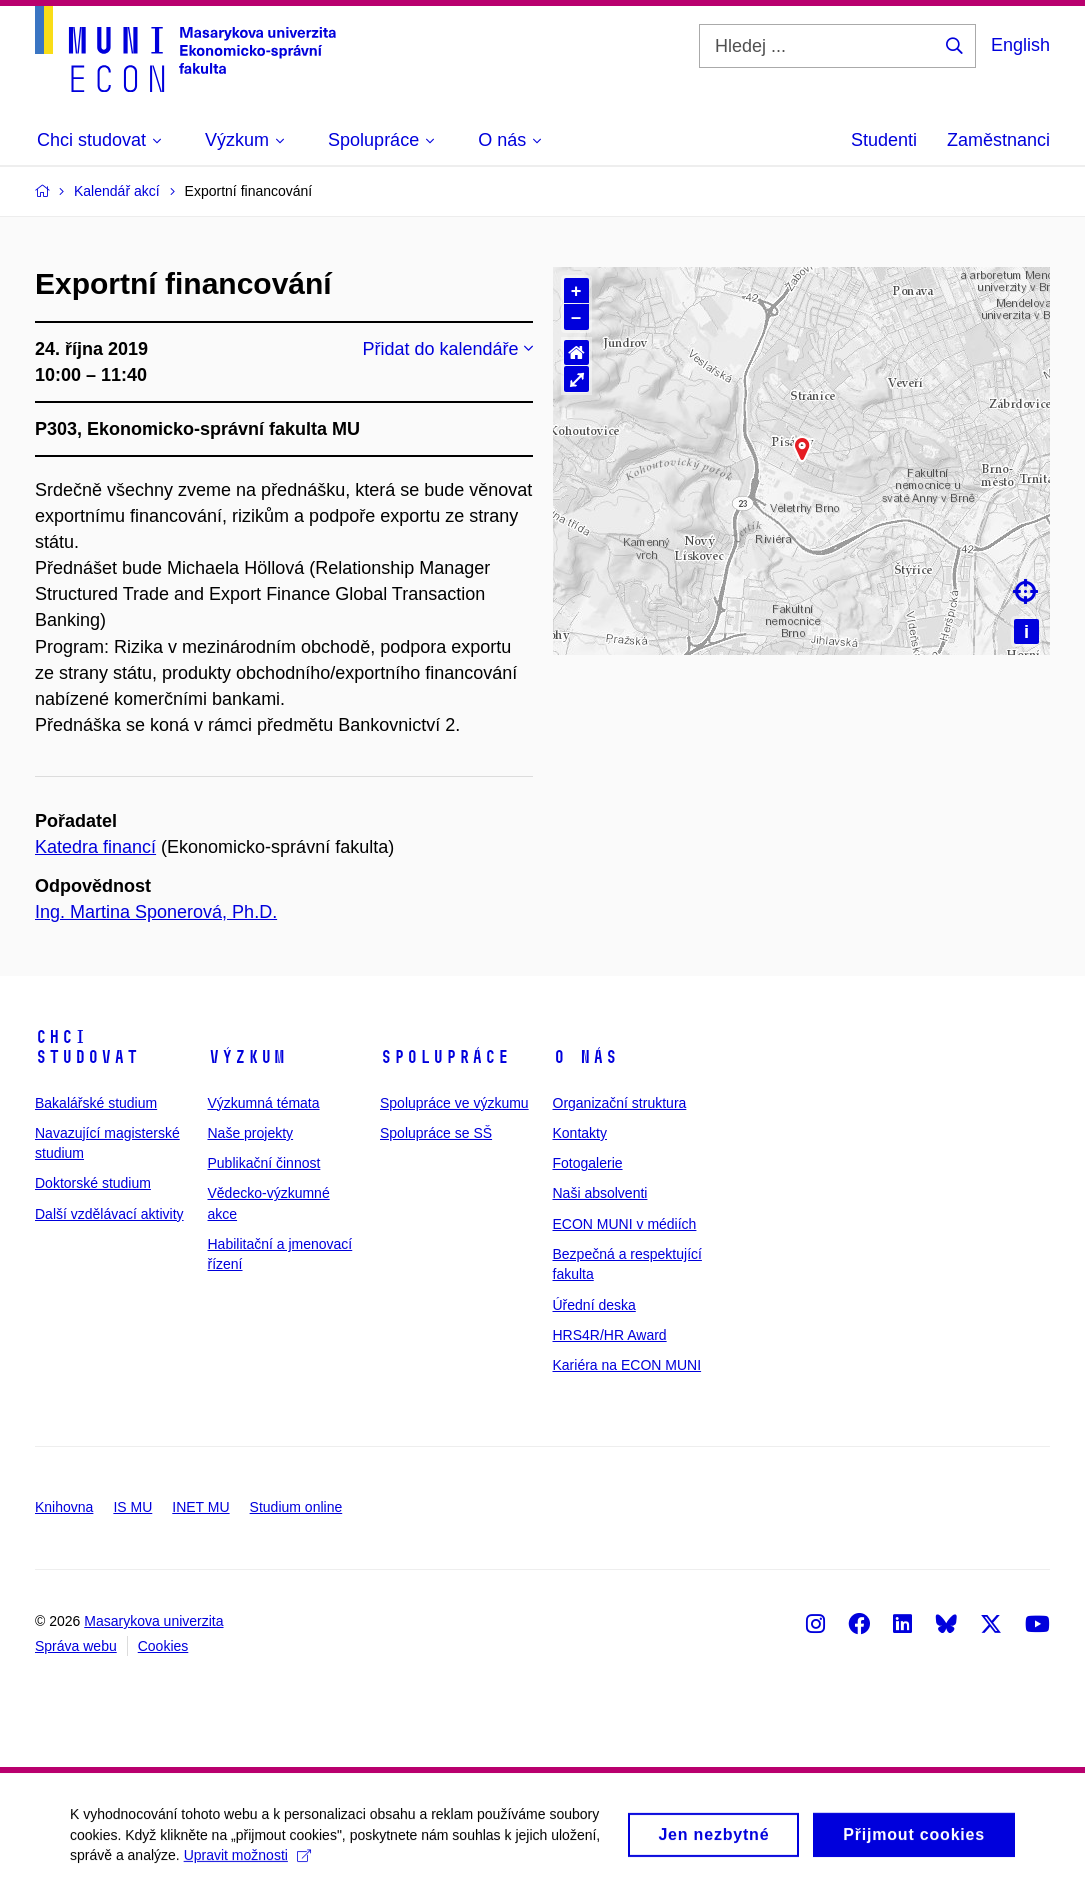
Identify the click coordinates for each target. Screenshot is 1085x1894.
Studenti (884, 140)
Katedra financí (95, 847)
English (1020, 45)
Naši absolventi (600, 1193)
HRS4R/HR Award (610, 1335)
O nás (585, 1057)
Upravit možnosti (247, 1864)
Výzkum (247, 1057)
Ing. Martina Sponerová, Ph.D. (156, 912)
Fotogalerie (588, 1163)
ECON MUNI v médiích (625, 1224)
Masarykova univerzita (153, 1621)
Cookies (163, 1646)
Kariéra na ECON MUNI (627, 1365)
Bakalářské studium (96, 1103)
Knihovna (64, 1507)
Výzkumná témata (264, 1103)
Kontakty (580, 1133)
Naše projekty (251, 1133)
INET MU (200, 1507)
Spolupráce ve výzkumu (454, 1103)
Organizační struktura (620, 1103)
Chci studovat (87, 1047)
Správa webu (76, 1646)
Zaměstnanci (998, 140)
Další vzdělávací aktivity (109, 1214)
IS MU (132, 1507)
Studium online (296, 1507)
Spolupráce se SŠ (436, 1133)
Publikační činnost (264, 1163)
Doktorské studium (93, 1183)
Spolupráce (445, 1057)
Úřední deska (594, 1305)
